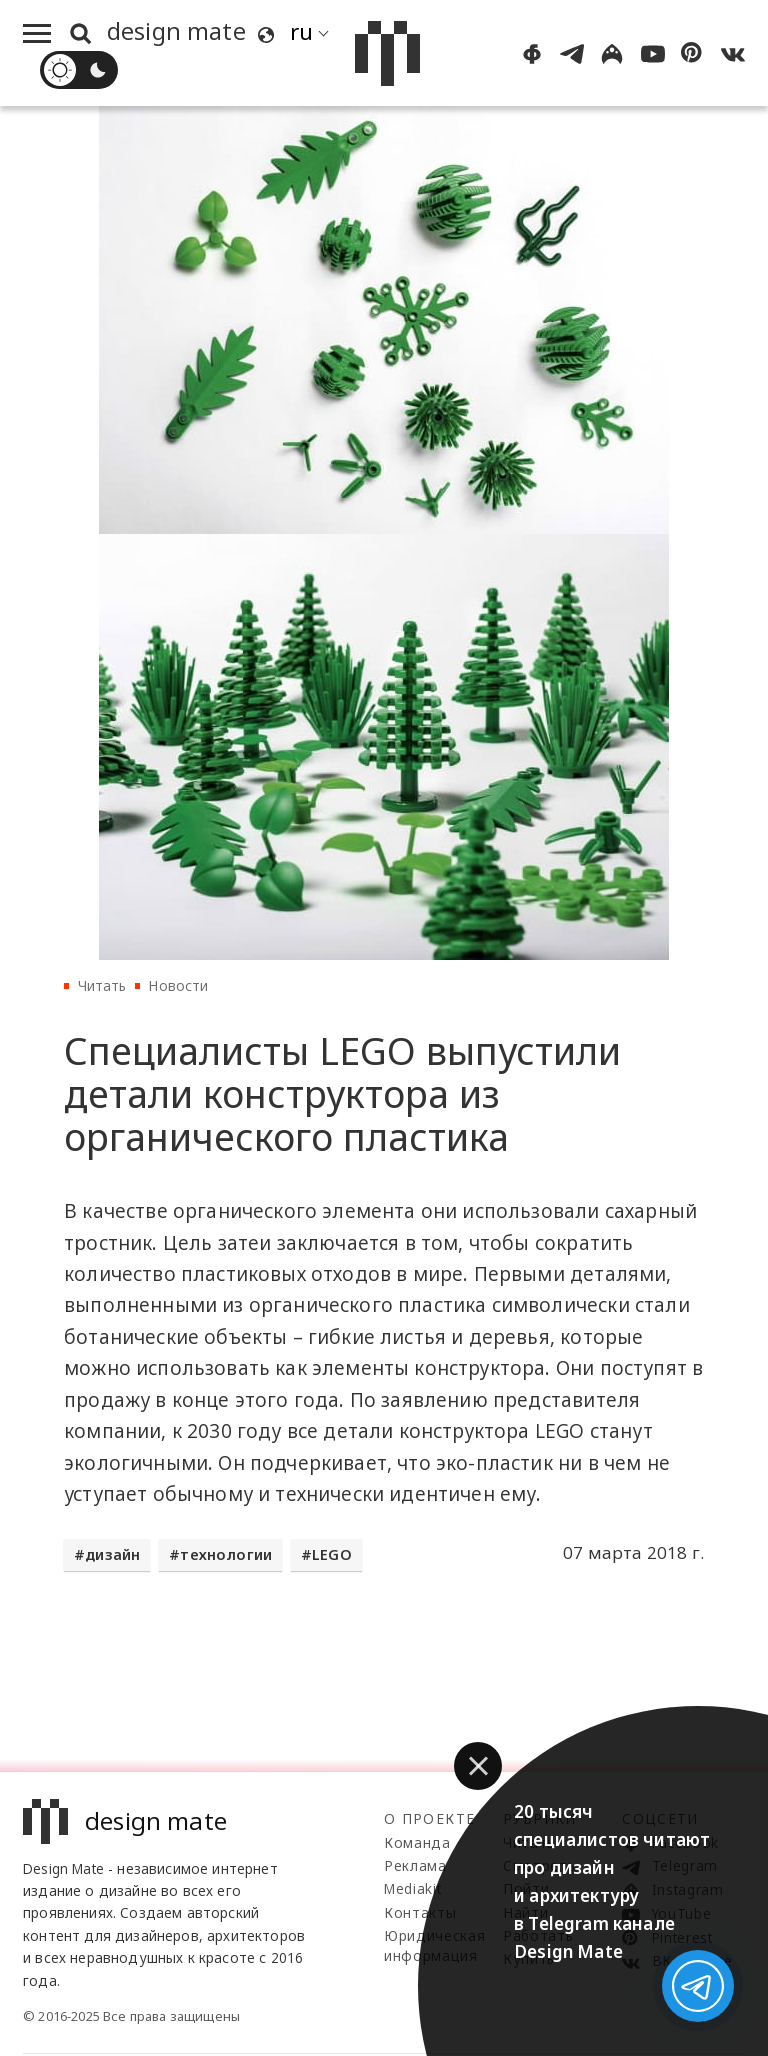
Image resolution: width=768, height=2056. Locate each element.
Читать (102, 985)
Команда (417, 1842)
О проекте (429, 1818)
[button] (478, 1766)
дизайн (112, 1554)
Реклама (415, 1865)
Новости (178, 985)
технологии (226, 1554)
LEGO (332, 1554)
